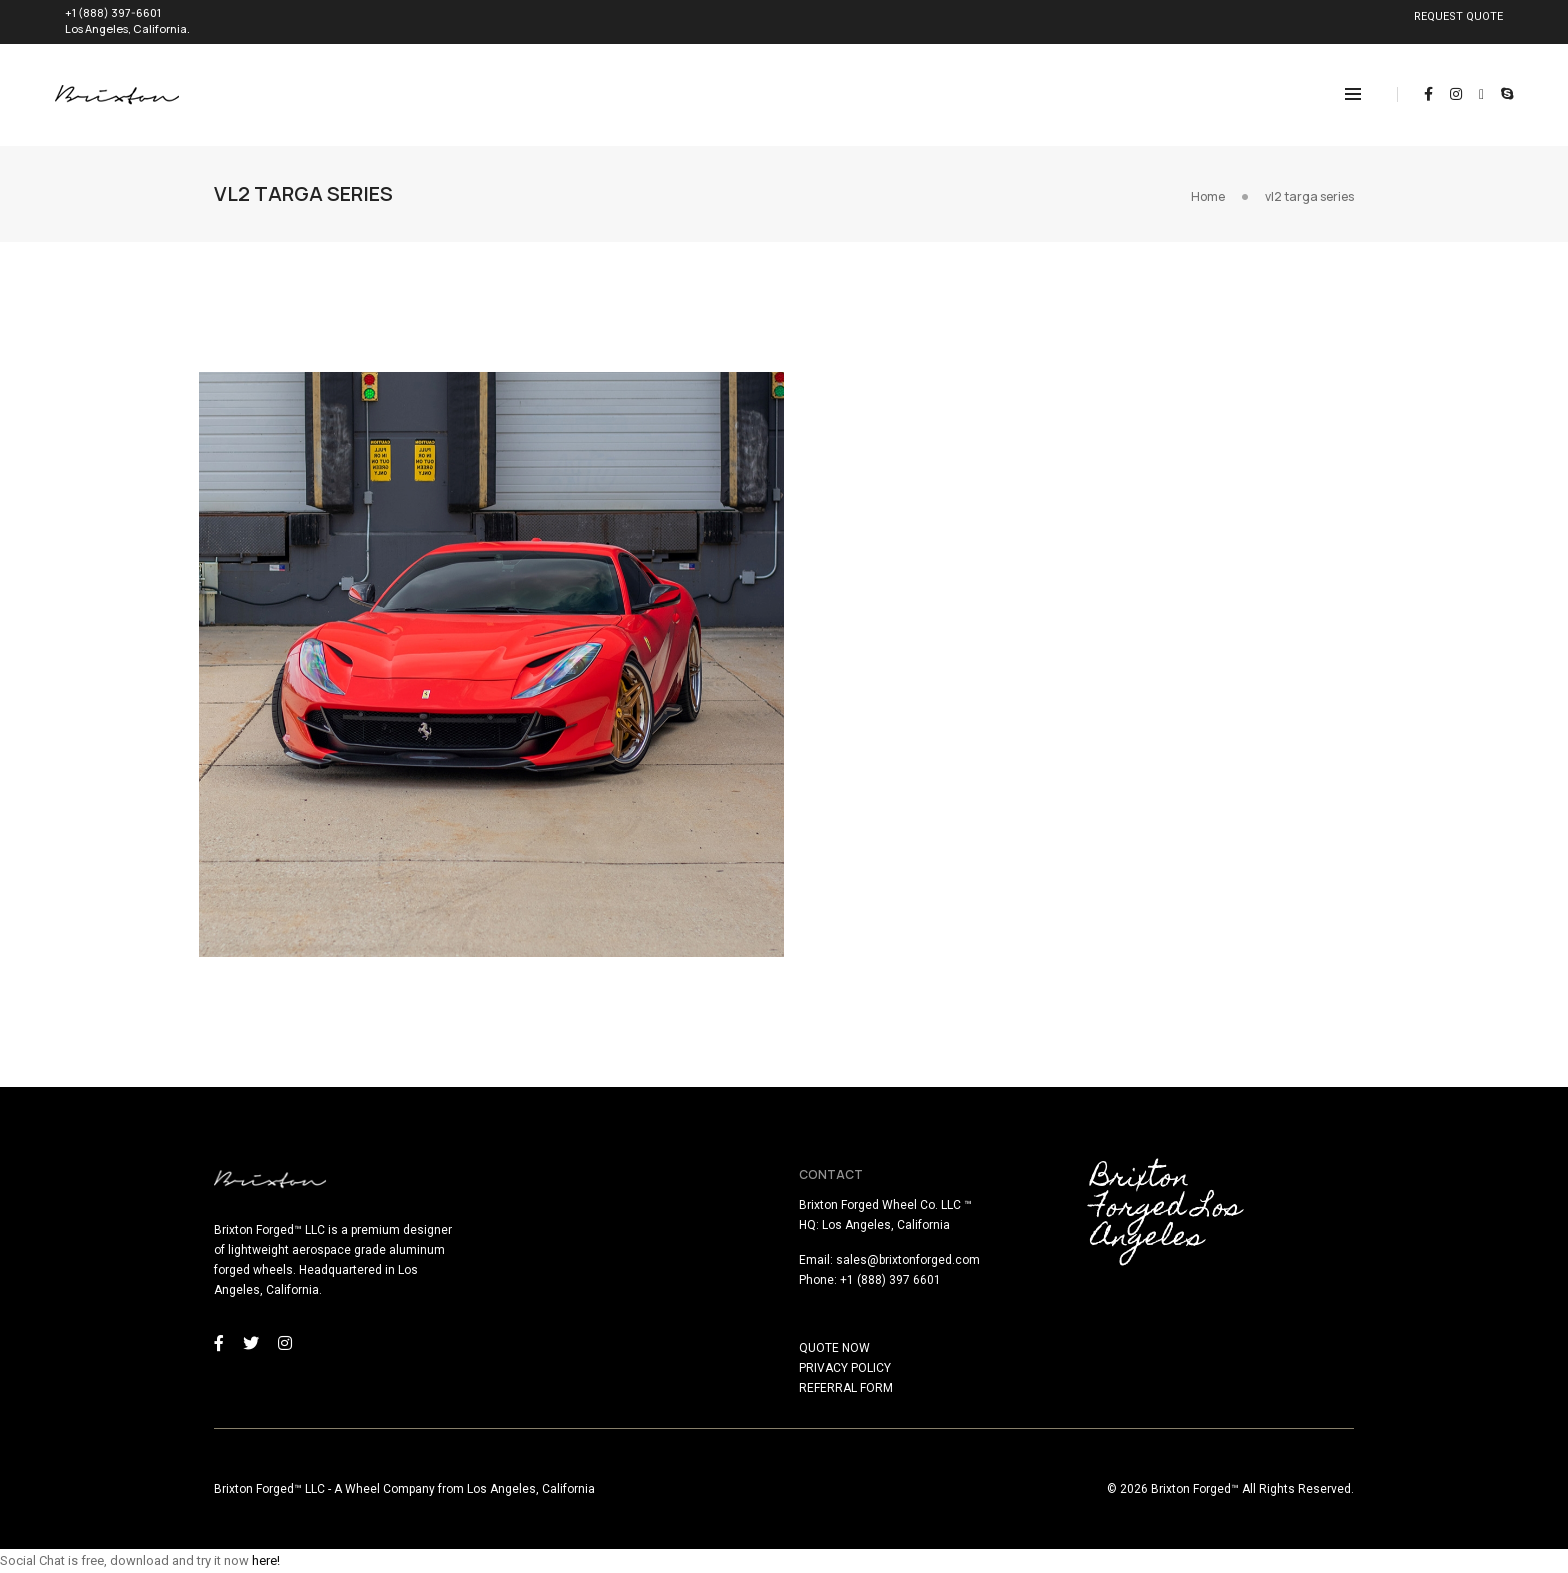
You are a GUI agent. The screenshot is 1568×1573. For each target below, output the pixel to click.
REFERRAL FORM (846, 1388)
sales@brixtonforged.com (908, 1260)
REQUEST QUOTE (1458, 16)
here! (266, 1560)
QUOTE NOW (834, 1348)
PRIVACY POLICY (845, 1368)
